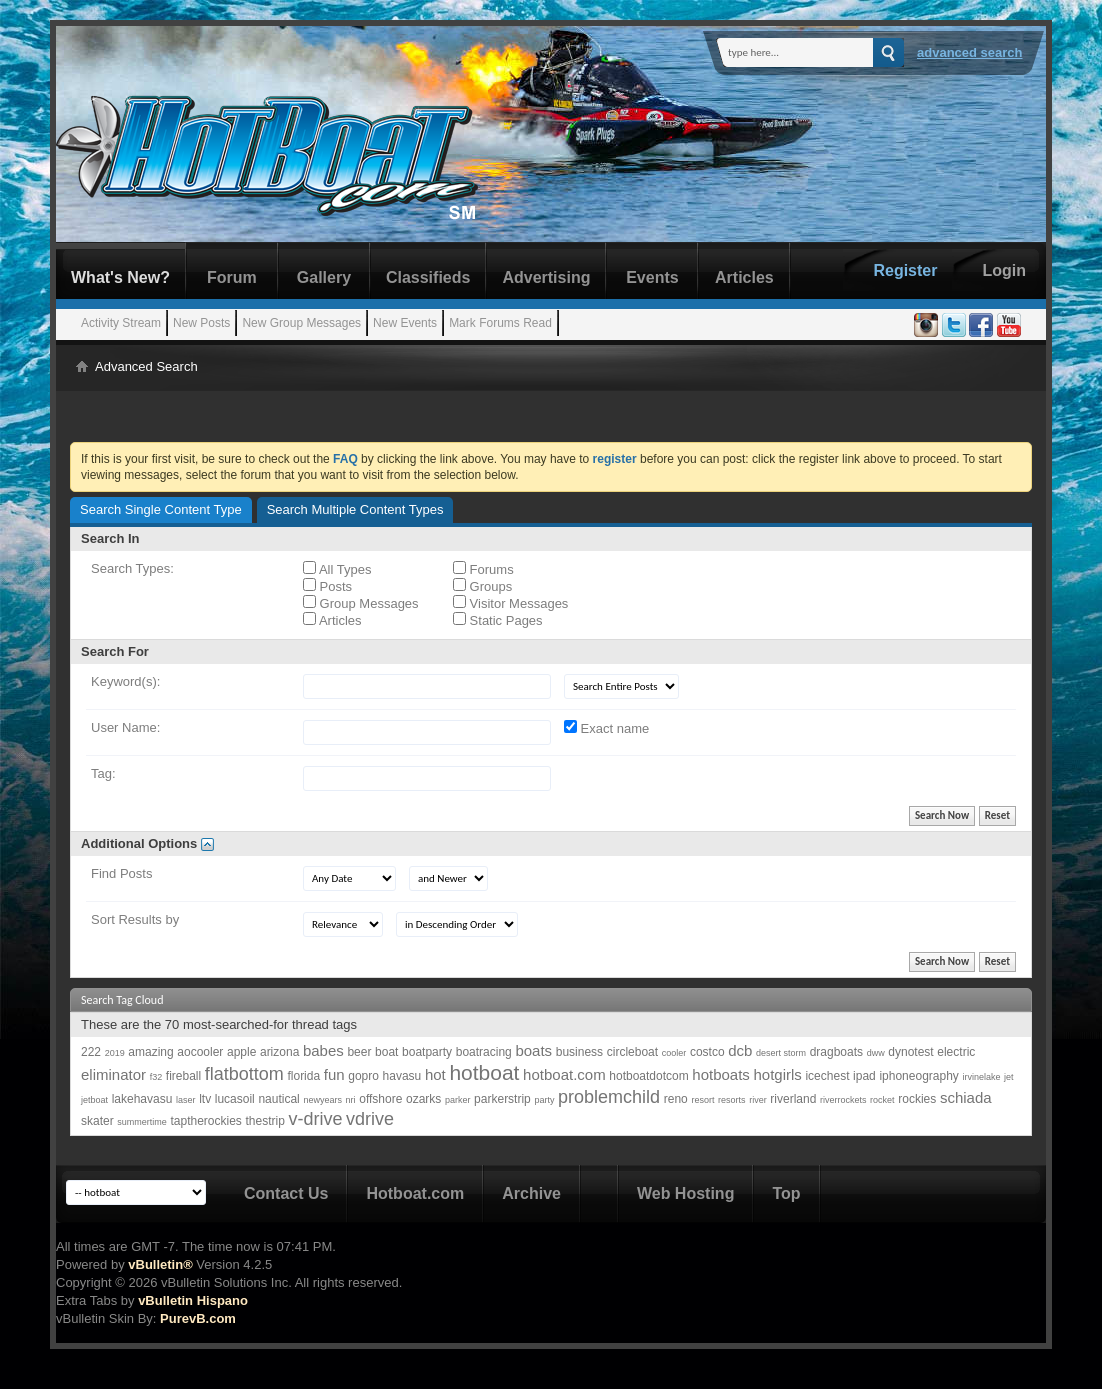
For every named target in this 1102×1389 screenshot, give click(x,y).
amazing (150, 1052)
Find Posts (121, 873)
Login (1004, 270)
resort (702, 1100)
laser (186, 1100)
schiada (966, 1097)
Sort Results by (135, 919)
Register (905, 270)
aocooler (200, 1052)
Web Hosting (685, 1193)
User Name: (125, 727)
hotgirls (777, 1074)
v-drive (315, 1119)
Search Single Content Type (161, 509)
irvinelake (981, 1077)
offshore (380, 1099)
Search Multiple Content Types (355, 509)
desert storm (781, 1053)
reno (676, 1099)
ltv (205, 1099)
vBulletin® (160, 1264)
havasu (402, 1076)
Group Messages (361, 603)
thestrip (264, 1121)
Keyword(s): (125, 681)
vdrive (370, 1119)
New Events (405, 323)
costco (707, 1052)
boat (386, 1052)
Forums (483, 569)
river (758, 1100)
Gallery (324, 277)
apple (241, 1052)
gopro (363, 1076)
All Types (337, 569)
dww (876, 1053)
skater (97, 1121)
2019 (115, 1053)
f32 (156, 1077)
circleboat (632, 1052)
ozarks (423, 1099)
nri (351, 1100)
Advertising (546, 277)
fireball (183, 1076)
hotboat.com (564, 1074)
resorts (732, 1100)
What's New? (120, 277)
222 (91, 1052)
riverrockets (843, 1100)
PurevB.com (198, 1318)
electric (956, 1052)
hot (435, 1074)
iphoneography (918, 1076)
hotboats (721, 1074)
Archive (531, 1193)
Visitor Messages (510, 603)
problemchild (609, 1097)
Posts (327, 586)
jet (1009, 1077)
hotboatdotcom (648, 1076)
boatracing (484, 1052)
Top (786, 1193)
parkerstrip (502, 1099)
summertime (142, 1122)
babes (323, 1050)
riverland (793, 1099)
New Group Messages (301, 323)
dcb (740, 1050)
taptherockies (205, 1121)
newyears (322, 1100)
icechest (827, 1076)
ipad (864, 1076)
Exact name (606, 728)
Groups (482, 586)
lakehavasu (142, 1099)
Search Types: (132, 568)
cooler (674, 1053)
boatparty (427, 1052)
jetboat (94, 1100)
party (544, 1100)
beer (359, 1052)
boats (533, 1050)
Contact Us (286, 1193)
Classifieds (428, 277)
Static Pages (498, 620)
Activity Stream (121, 323)
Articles (744, 277)
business (579, 1052)
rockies (917, 1099)
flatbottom (244, 1074)
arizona (279, 1052)
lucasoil (235, 1099)
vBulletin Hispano (193, 1300)
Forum (232, 277)
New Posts (201, 323)
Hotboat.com (415, 1193)
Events (652, 277)
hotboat (484, 1072)
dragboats (836, 1052)
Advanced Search (970, 52)
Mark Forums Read (500, 323)
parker (458, 1100)
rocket (882, 1100)
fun (334, 1074)
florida (303, 1076)
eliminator (113, 1074)
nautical (278, 1099)
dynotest (910, 1052)
